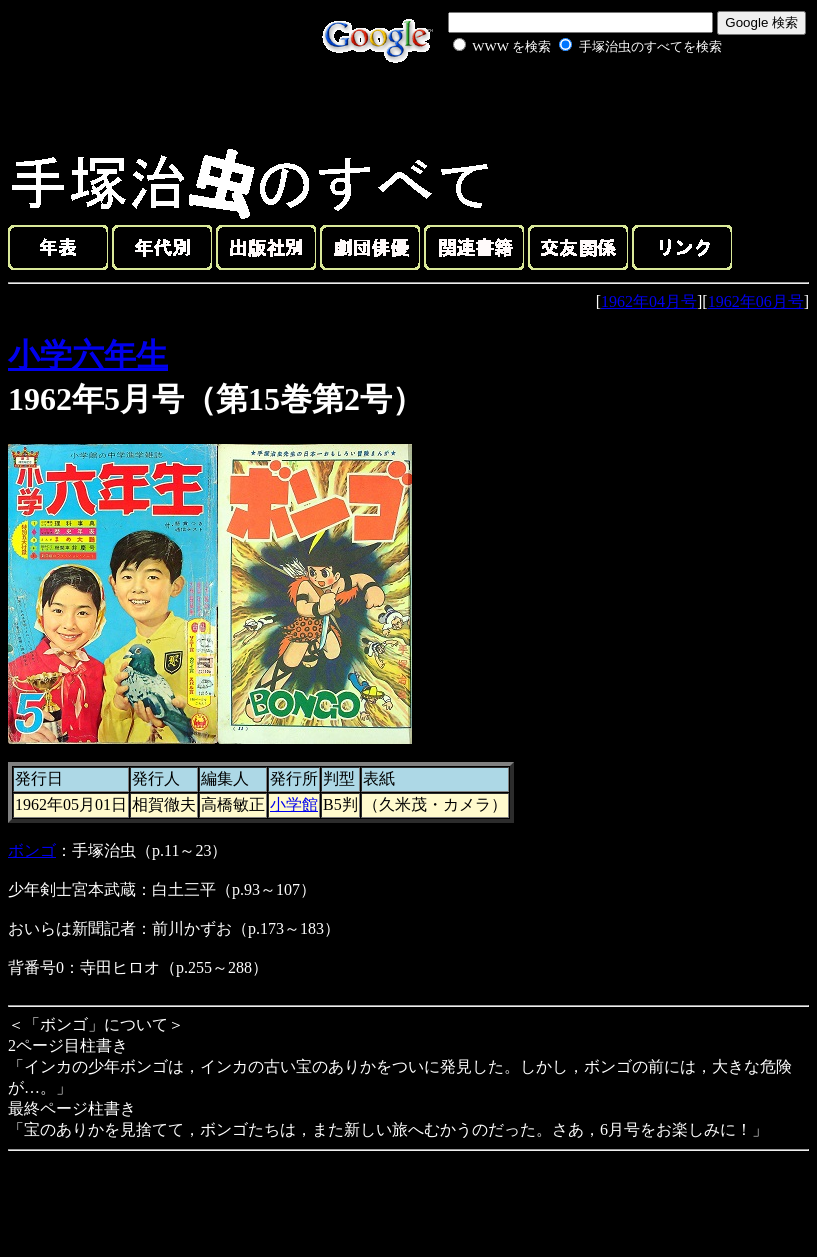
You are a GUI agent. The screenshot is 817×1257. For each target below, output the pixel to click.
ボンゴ (32, 850)
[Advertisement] (565, 104)
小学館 (294, 804)
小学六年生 (88, 355)
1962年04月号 (649, 301)
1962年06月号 (756, 301)
